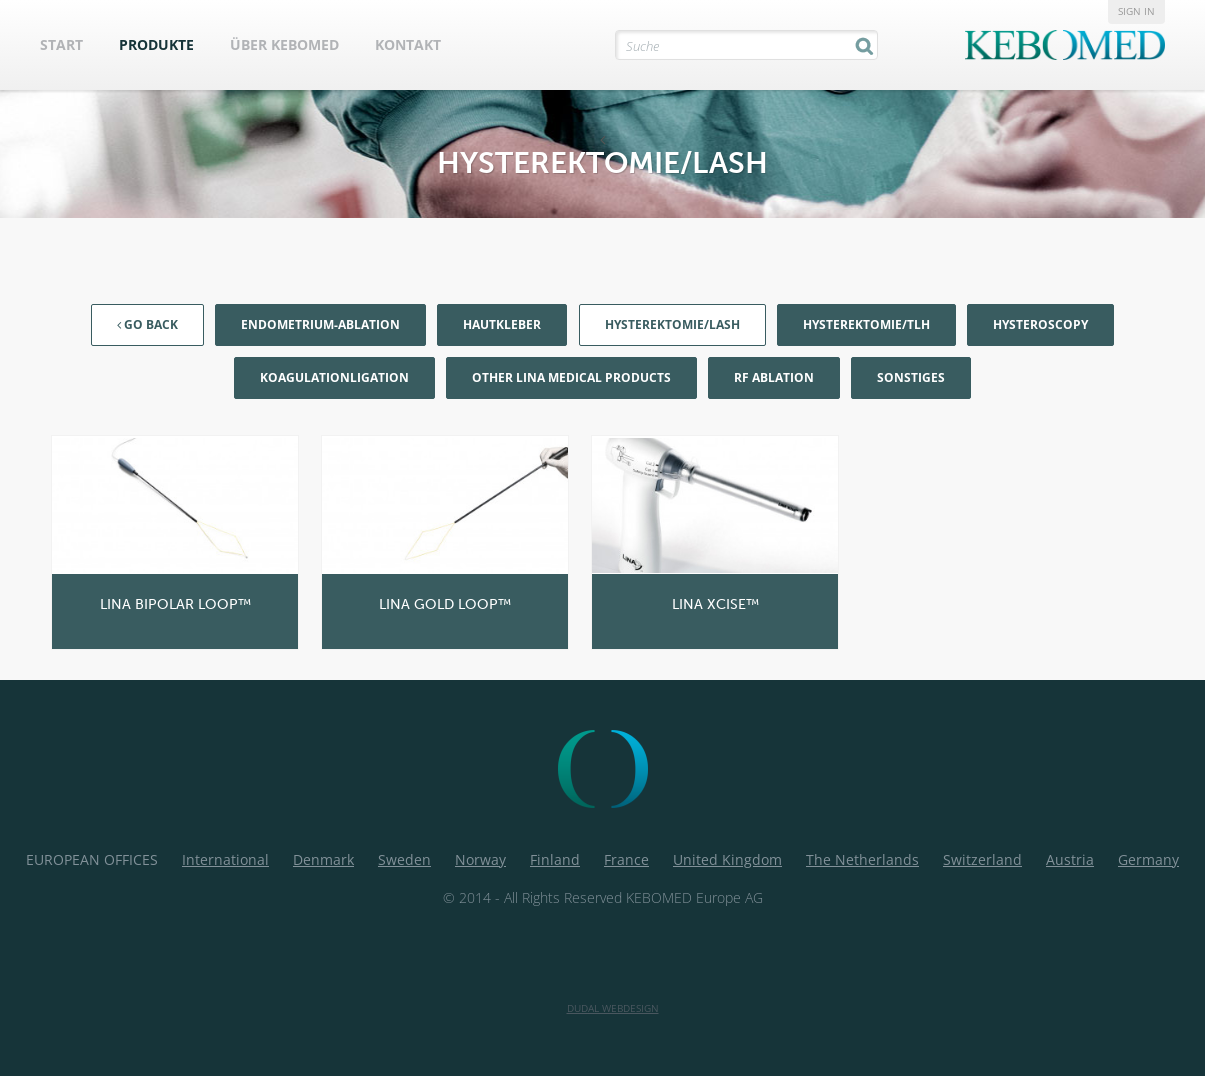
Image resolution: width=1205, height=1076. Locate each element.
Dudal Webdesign (613, 1008)
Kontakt (408, 44)
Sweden (404, 859)
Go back (147, 324)
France (626, 859)
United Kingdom (727, 859)
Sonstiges (911, 377)
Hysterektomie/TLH (866, 324)
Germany (1148, 859)
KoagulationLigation (334, 377)
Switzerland (982, 859)
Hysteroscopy (1040, 324)
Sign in (1136, 11)
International (225, 859)
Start (61, 44)
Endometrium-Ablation (320, 324)
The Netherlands (862, 859)
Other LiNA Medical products (571, 377)
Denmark (323, 859)
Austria (1070, 859)
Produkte (156, 44)
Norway (480, 859)
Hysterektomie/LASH (672, 324)
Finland (555, 859)
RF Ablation (774, 377)
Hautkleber (502, 324)
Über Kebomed (284, 44)
